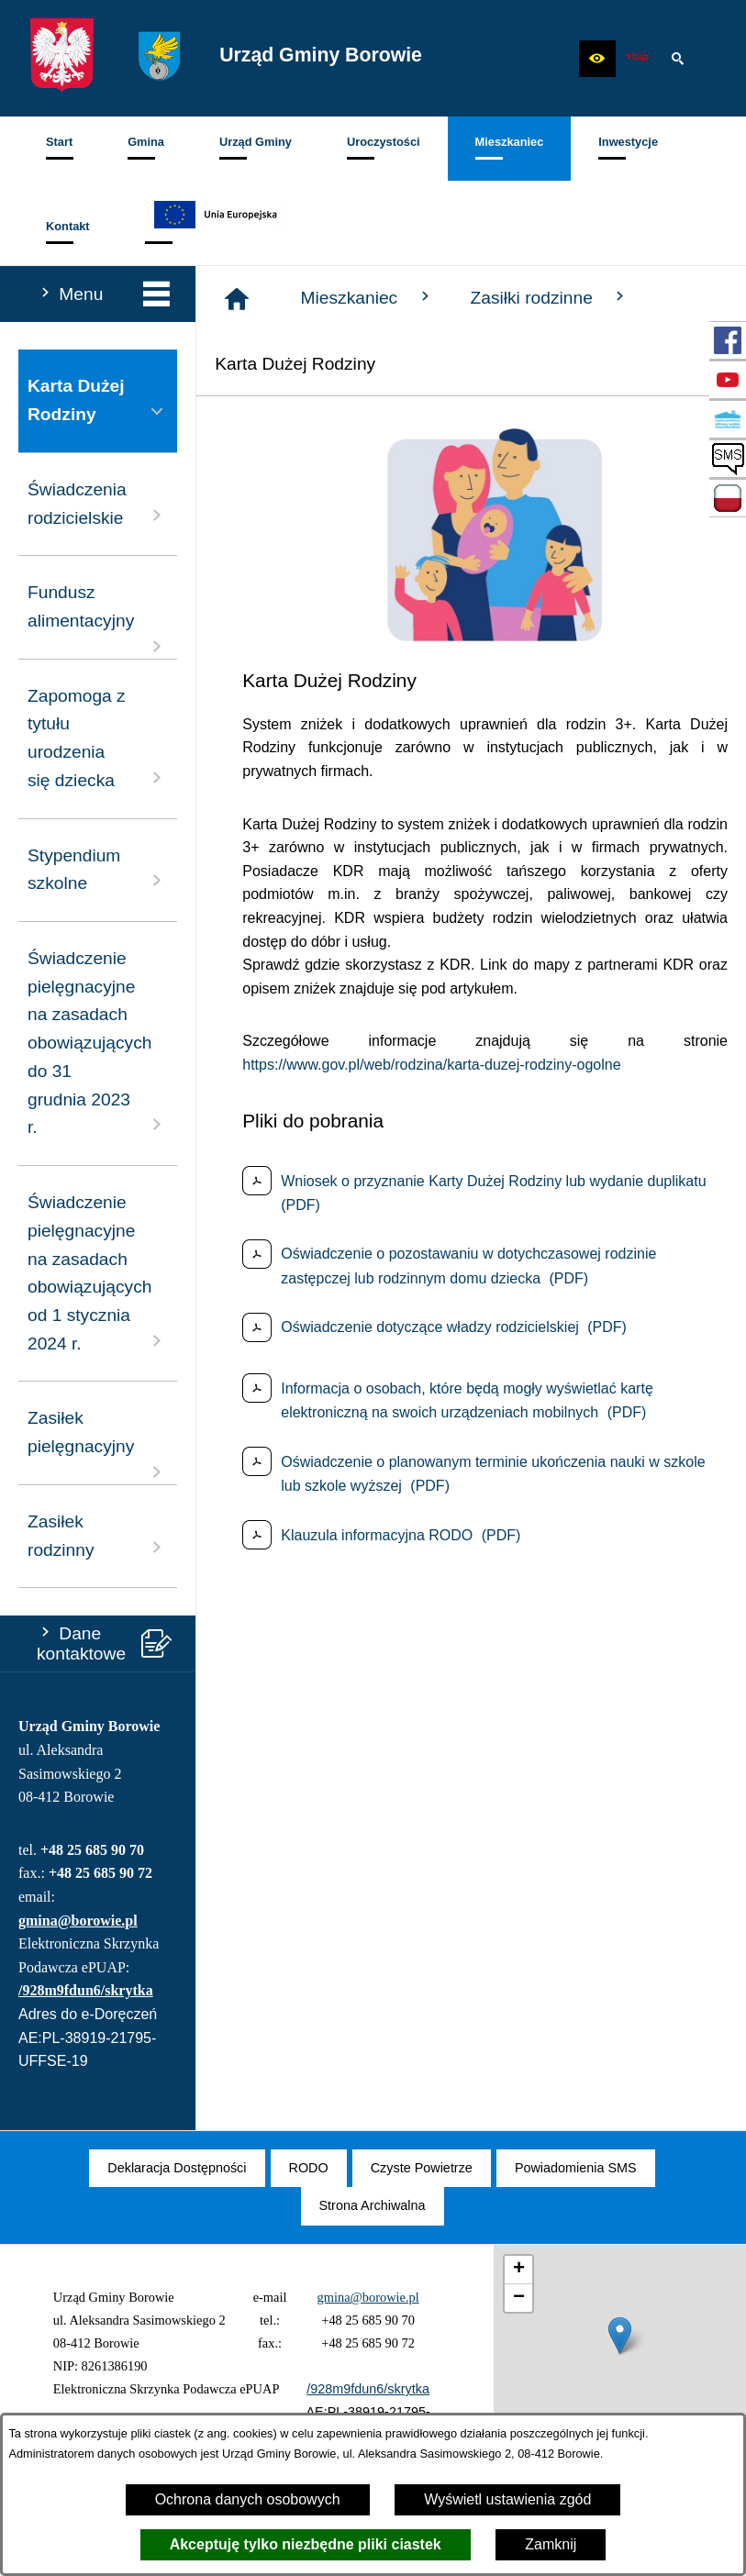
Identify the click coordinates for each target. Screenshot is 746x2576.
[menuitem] (59, 149)
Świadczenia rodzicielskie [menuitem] (98, 503)
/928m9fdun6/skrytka (85, 1990)
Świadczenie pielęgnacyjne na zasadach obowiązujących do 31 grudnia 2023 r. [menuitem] (98, 1043)
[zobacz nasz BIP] (636, 58)
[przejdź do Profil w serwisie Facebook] (727, 340)
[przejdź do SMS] (727, 458)
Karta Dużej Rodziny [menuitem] (98, 400)
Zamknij (550, 2544)
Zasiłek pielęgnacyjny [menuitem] (98, 1445)
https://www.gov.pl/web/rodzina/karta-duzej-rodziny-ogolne (431, 1064)
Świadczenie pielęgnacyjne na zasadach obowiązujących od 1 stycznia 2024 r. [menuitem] (98, 1273)
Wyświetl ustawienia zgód (507, 2499)
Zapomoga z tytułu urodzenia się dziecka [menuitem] (98, 738)
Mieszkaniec (367, 297)
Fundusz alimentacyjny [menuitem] (98, 620)
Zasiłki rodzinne (550, 297)
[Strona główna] (236, 299)
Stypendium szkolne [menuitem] (98, 870)
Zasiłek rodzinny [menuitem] (98, 1536)
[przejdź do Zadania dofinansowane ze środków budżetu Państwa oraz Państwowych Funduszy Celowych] (727, 498)
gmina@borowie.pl (78, 1920)
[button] (597, 58)
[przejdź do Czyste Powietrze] (727, 419)
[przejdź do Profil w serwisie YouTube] (727, 379)
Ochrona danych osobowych (247, 2499)
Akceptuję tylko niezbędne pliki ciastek (305, 2544)
